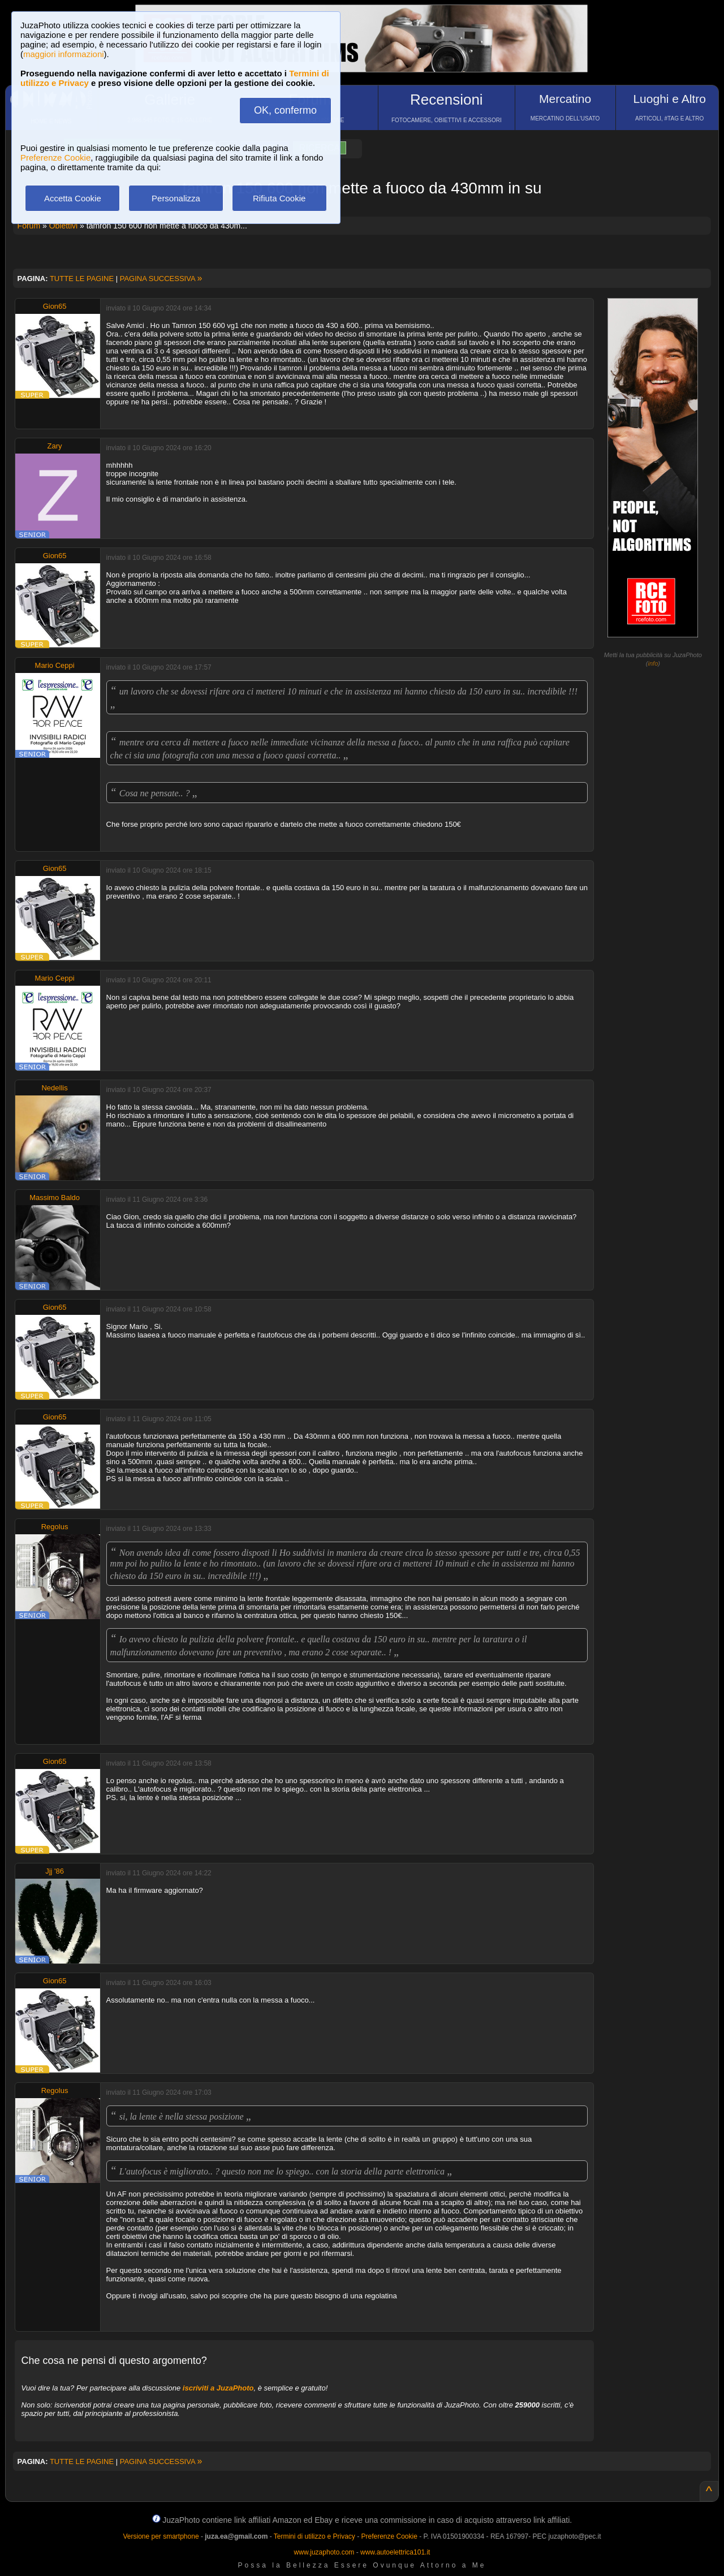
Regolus (54, 1526)
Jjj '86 (54, 1871)
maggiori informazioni (63, 54)
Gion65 (55, 306)
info (653, 663)
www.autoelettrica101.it (395, 2552)
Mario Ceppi (55, 665)
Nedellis (54, 1088)
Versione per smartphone (161, 2536)
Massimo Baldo (54, 1197)
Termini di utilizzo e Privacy (314, 2536)
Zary (55, 446)
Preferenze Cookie (55, 157)
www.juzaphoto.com (324, 2552)
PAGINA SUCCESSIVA (161, 278)
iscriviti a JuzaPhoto (218, 2388)
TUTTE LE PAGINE (82, 278)
